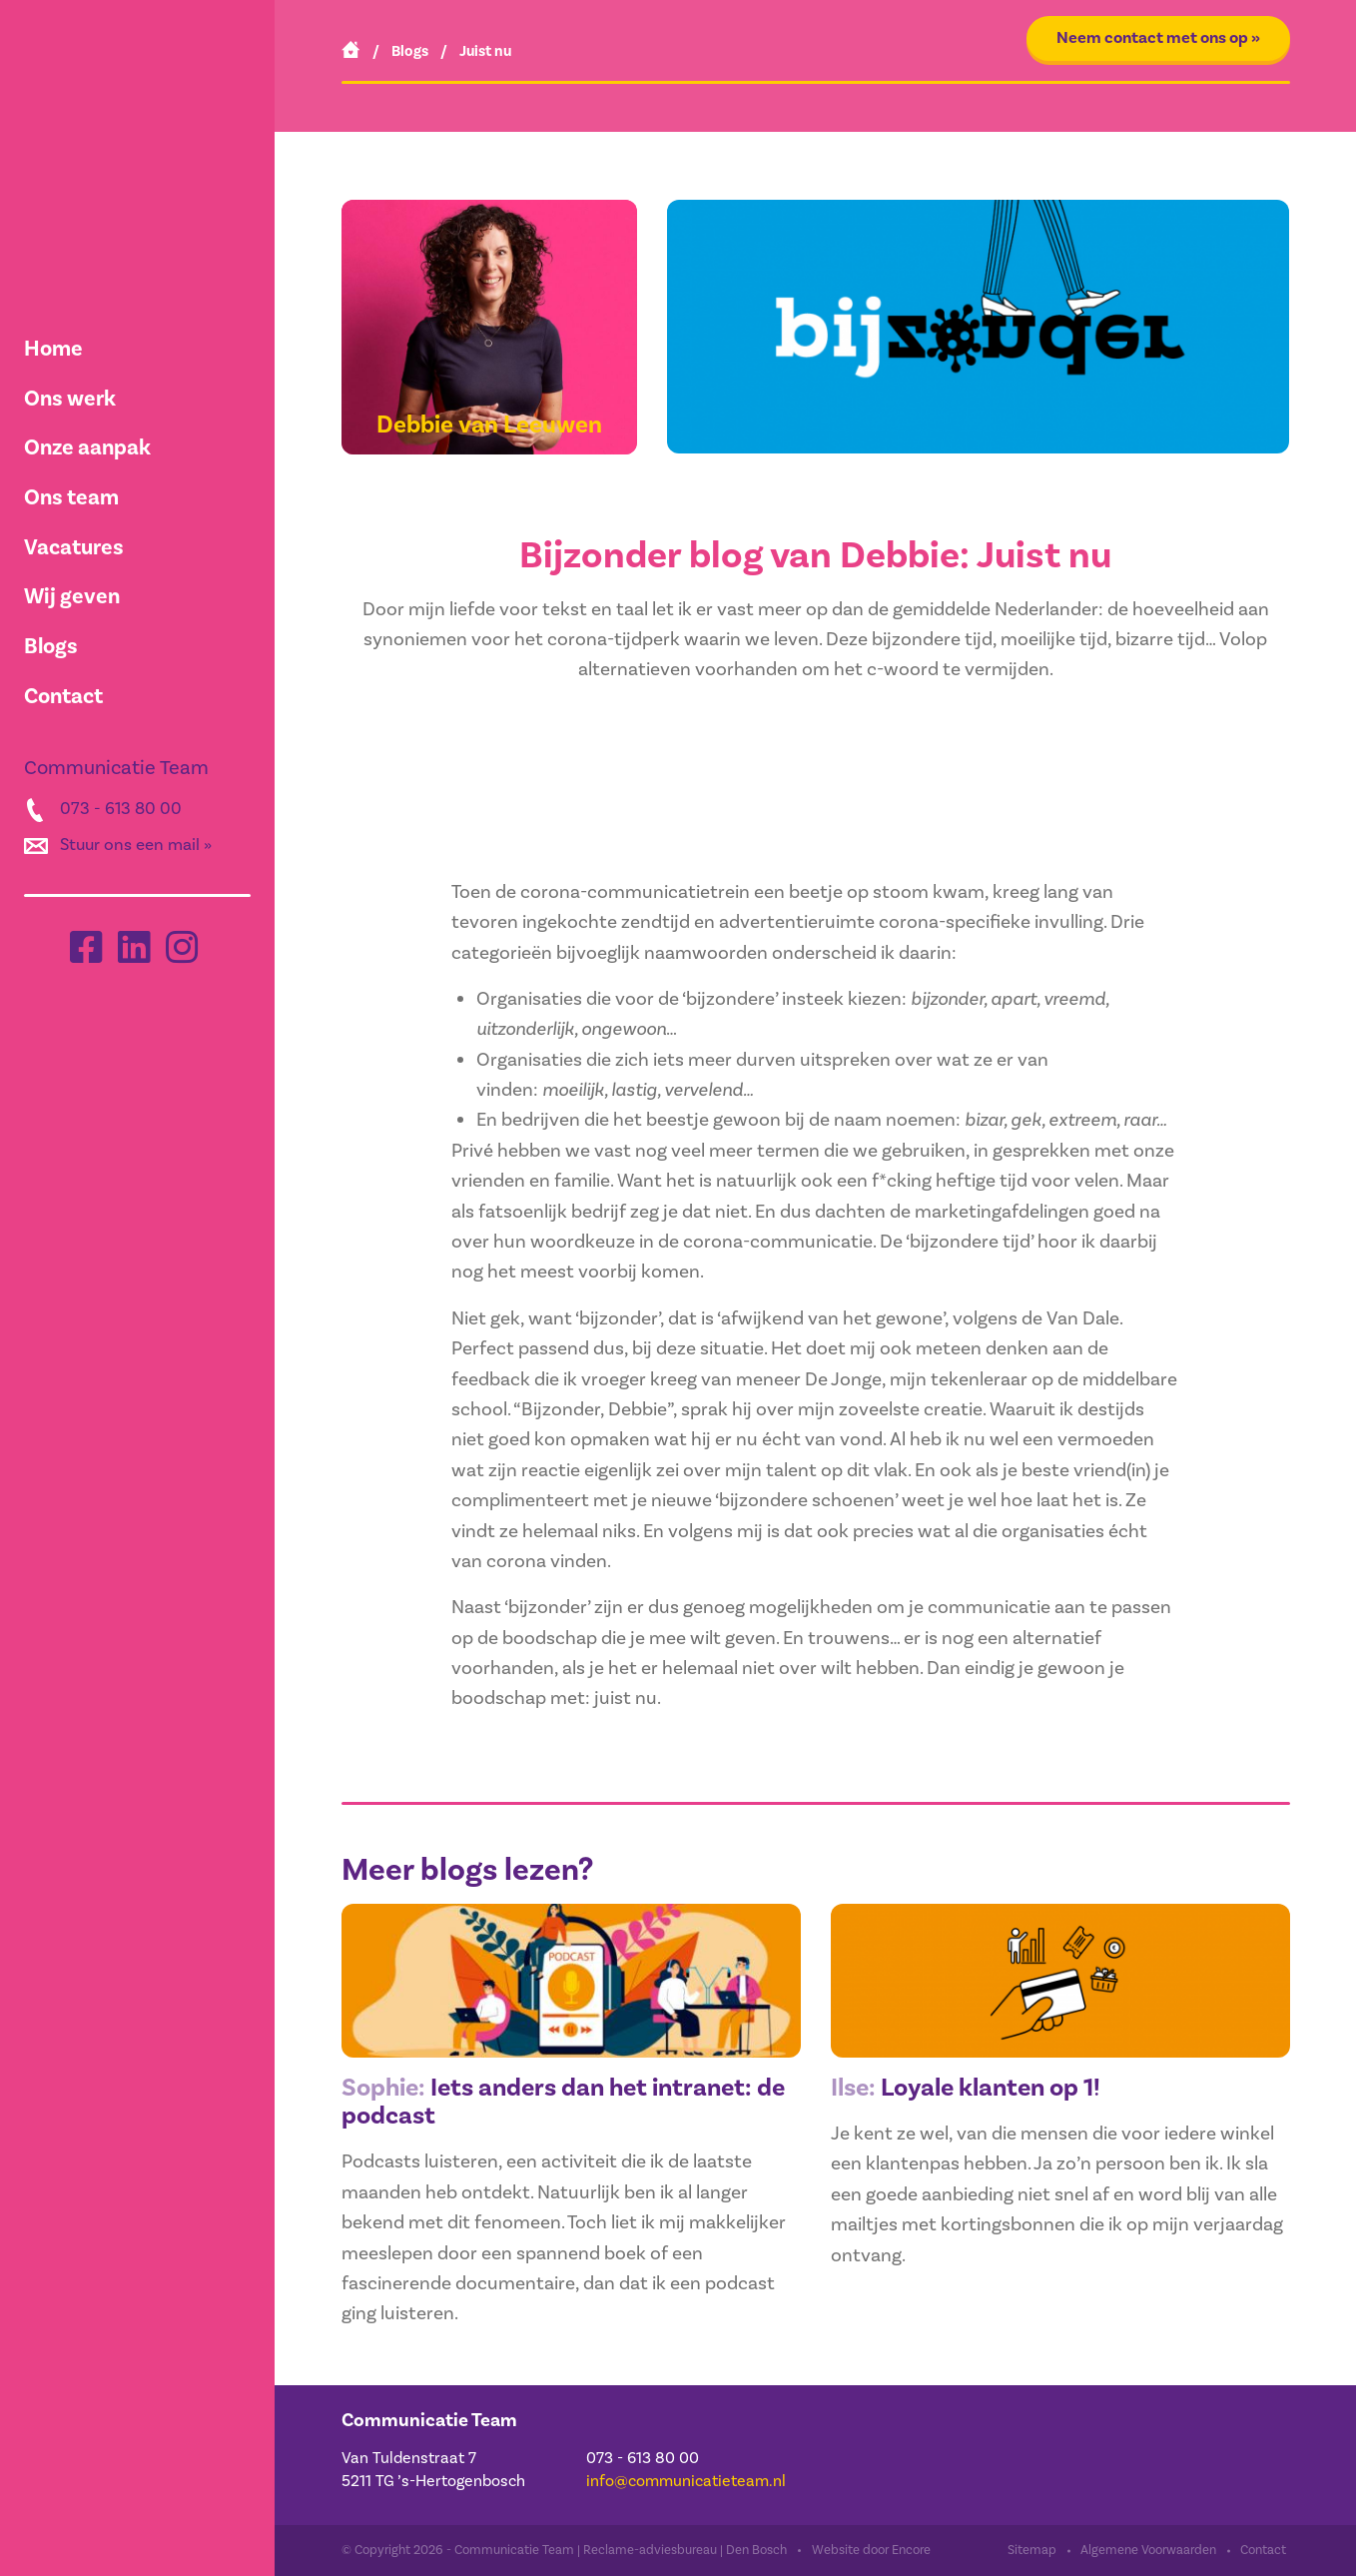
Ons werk (70, 399)
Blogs (51, 646)
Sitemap (1032, 2551)
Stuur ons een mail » (136, 845)
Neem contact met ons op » (1158, 38)
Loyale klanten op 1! (972, 2087)
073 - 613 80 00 (121, 809)
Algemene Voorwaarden (1148, 2551)
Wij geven (72, 596)
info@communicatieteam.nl (686, 2482)
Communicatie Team (430, 2420)
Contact (63, 696)
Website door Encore (871, 2551)
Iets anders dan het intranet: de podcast (554, 2102)
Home (53, 349)
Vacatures (74, 547)
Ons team (71, 497)
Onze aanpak (87, 447)
